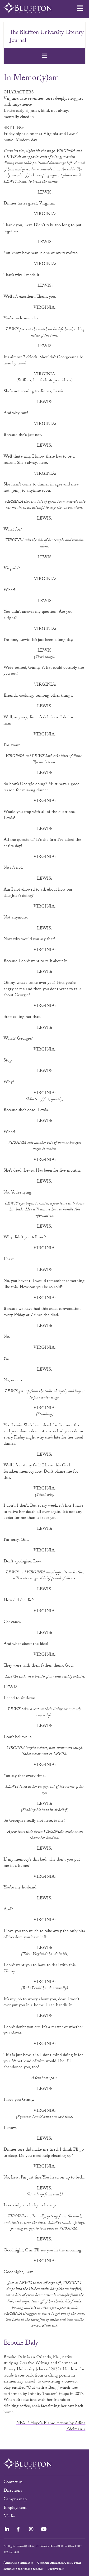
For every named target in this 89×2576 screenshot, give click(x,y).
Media (10, 2516)
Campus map (15, 2499)
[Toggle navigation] (44, 56)
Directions (13, 2491)
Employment (15, 2508)
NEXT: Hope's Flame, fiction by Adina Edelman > (50, 2426)
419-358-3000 (12, 2552)
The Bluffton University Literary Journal (46, 37)
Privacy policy (56, 2569)
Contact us (13, 2482)
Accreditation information (18, 2563)
